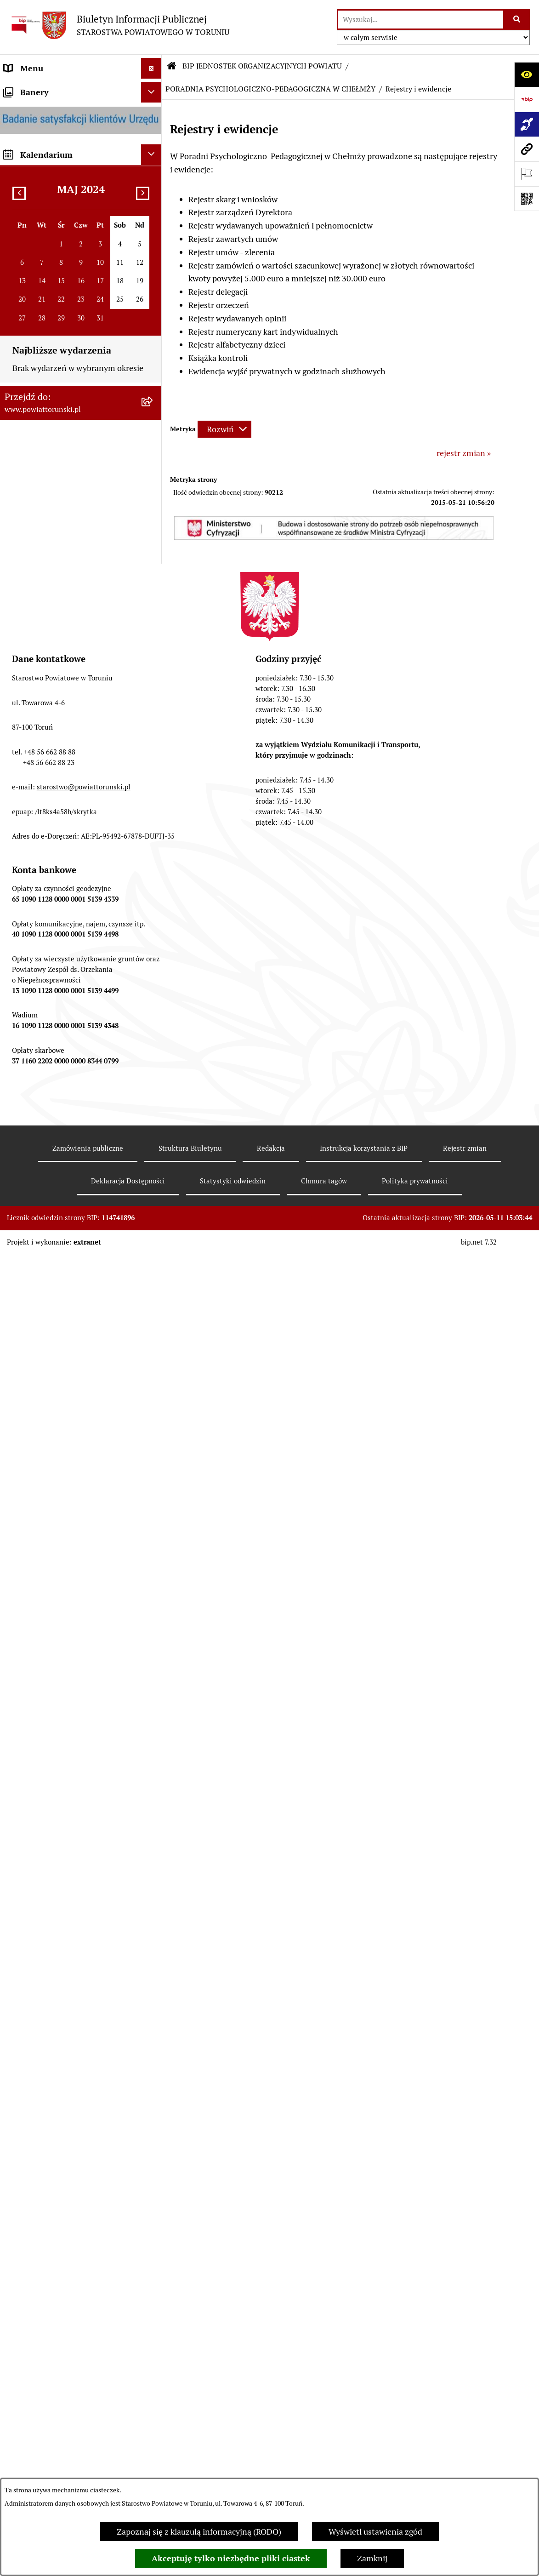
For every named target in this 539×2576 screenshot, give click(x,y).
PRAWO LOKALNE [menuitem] (37, 302)
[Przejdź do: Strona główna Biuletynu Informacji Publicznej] (172, 66)
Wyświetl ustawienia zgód (375, 2531)
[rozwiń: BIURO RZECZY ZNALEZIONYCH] (153, 922)
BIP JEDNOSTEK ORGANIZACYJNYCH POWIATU (262, 66)
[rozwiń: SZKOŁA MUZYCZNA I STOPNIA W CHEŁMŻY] (153, 1307)
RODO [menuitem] (15, 322)
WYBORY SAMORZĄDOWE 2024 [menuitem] (64, 942)
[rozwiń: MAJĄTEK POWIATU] (153, 765)
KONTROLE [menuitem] (25, 682)
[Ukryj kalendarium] (151, 2459)
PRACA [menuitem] (17, 860)
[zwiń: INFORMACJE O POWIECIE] (153, 142)
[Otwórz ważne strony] (526, 173)
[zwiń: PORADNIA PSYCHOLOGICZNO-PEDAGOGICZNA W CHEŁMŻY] (153, 1569)
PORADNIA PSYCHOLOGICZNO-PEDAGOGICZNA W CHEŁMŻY (270, 89)
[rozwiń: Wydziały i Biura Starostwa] (153, 435)
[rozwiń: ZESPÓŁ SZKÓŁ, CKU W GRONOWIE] (153, 1178)
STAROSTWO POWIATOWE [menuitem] (53, 343)
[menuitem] (81, 89)
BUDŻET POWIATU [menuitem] (39, 744)
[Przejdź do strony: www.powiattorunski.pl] (526, 149)
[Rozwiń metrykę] (224, 429)
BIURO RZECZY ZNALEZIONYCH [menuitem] (64, 922)
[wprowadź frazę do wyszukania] (421, 19)
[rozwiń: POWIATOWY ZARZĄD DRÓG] (153, 1542)
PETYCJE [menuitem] (20, 984)
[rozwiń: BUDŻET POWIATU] (153, 744)
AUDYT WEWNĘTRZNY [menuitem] (47, 702)
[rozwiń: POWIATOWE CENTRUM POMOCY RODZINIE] (153, 1347)
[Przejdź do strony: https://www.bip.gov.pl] (526, 99)
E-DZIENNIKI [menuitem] (29, 1071)
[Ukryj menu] (151, 68)
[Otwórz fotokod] (526, 198)
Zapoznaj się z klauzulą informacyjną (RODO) (199, 2531)
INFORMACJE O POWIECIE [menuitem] (53, 142)
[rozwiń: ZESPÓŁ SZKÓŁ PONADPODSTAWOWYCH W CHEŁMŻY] (153, 1217)
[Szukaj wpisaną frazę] (517, 19)
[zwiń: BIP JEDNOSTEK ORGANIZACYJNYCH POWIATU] (153, 1113)
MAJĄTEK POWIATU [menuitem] (41, 765)
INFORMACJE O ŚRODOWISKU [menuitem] (60, 880)
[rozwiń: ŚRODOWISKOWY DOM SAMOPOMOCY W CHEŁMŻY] (153, 2255)
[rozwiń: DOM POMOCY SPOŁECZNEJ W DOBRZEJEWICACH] (153, 1464)
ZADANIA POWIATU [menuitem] (41, 661)
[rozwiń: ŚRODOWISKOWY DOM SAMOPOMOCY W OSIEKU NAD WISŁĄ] (153, 2294)
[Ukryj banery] (151, 2396)
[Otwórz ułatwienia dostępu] (526, 74)
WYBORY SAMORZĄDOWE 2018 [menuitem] (64, 963)
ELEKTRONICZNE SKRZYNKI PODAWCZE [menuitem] (57, 1011)
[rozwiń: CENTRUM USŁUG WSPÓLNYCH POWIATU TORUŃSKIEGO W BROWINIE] (153, 2345)
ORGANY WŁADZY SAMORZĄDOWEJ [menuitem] (39, 254)
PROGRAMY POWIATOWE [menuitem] (52, 723)
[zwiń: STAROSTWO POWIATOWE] (153, 343)
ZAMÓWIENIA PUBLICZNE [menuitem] (53, 839)
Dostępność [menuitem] (25, 1091)
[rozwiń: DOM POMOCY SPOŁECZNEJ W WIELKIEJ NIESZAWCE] (153, 1503)
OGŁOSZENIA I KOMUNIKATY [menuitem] (59, 818)
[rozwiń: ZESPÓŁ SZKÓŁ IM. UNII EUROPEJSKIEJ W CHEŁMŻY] (153, 1268)
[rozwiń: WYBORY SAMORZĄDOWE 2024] (153, 943)
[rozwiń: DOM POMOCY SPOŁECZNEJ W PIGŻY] (153, 1425)
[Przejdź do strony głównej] (119, 25)
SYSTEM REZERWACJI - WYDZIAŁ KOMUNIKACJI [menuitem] (66, 1044)
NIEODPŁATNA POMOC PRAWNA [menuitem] (66, 901)
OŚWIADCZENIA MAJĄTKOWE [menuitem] (60, 281)
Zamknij (372, 2558)
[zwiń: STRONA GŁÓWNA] (153, 89)
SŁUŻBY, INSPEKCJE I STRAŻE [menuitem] (59, 640)
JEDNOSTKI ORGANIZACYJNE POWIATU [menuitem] (59, 613)
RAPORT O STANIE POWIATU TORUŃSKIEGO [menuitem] (58, 791)
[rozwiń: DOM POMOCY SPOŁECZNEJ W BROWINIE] (153, 1386)
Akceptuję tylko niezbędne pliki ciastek (231, 2558)
